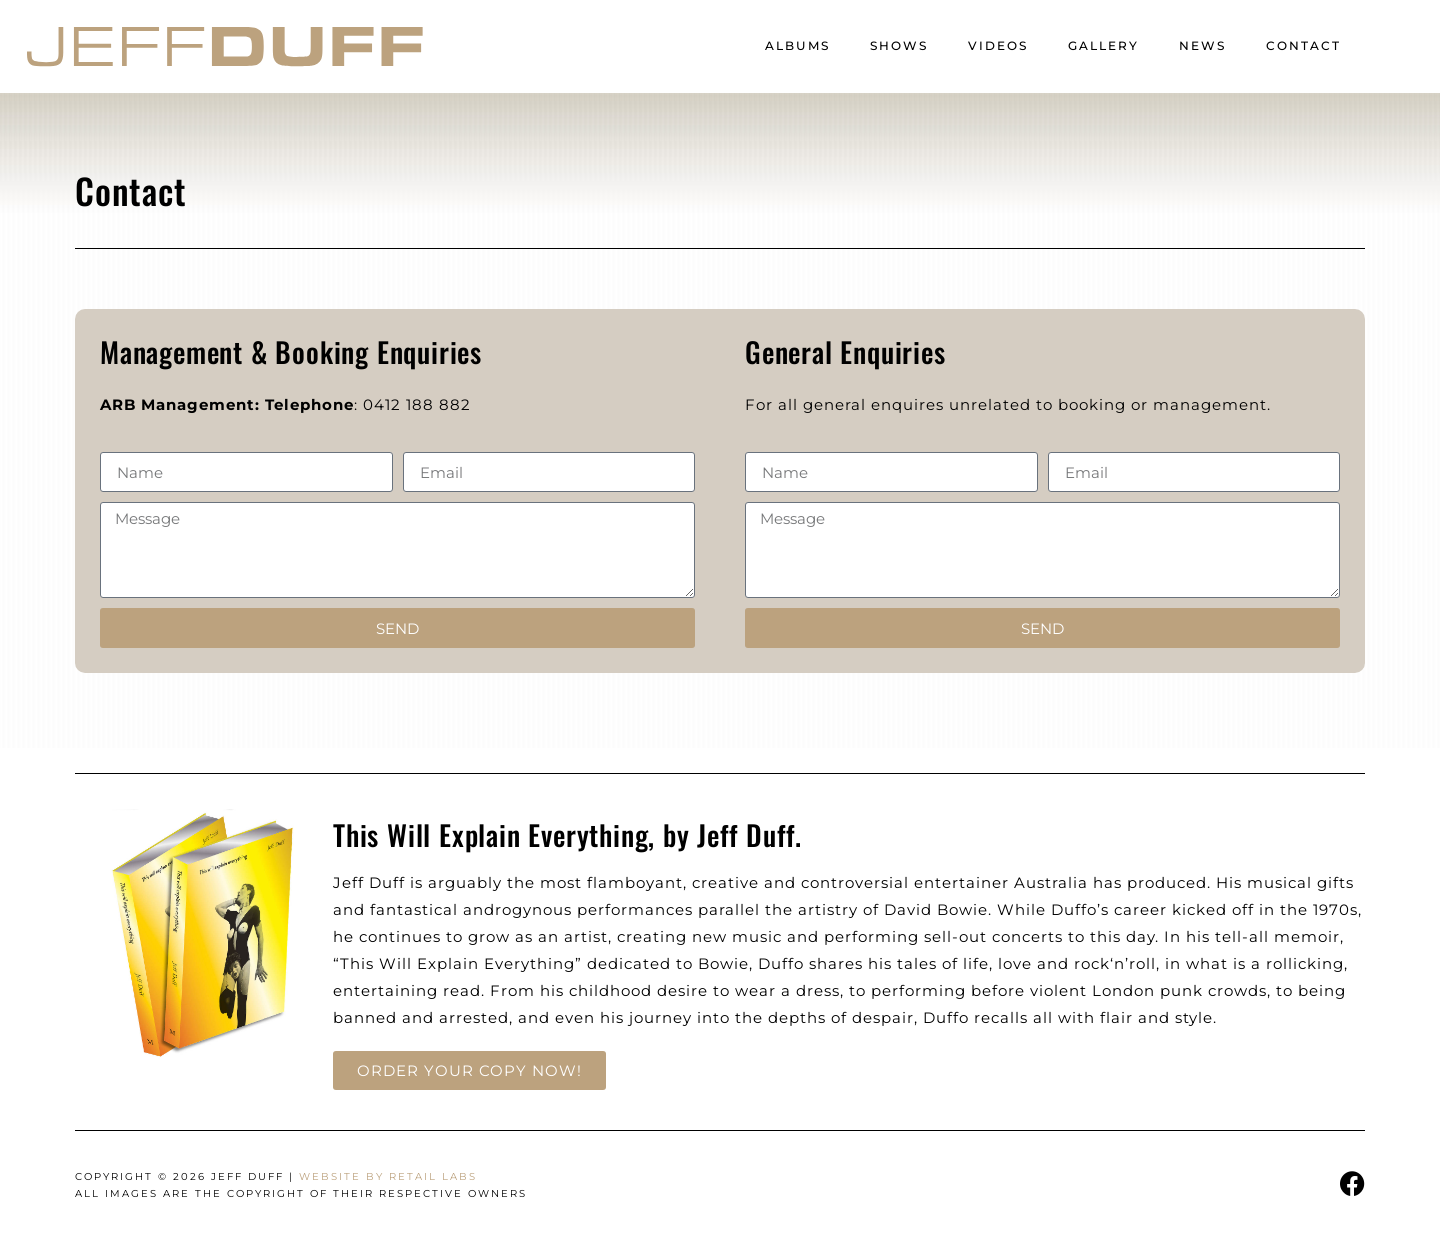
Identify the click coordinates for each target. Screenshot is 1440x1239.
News (1202, 45)
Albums (797, 45)
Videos (998, 45)
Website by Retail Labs (388, 1176)
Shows (899, 45)
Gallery (1103, 45)
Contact (1303, 45)
